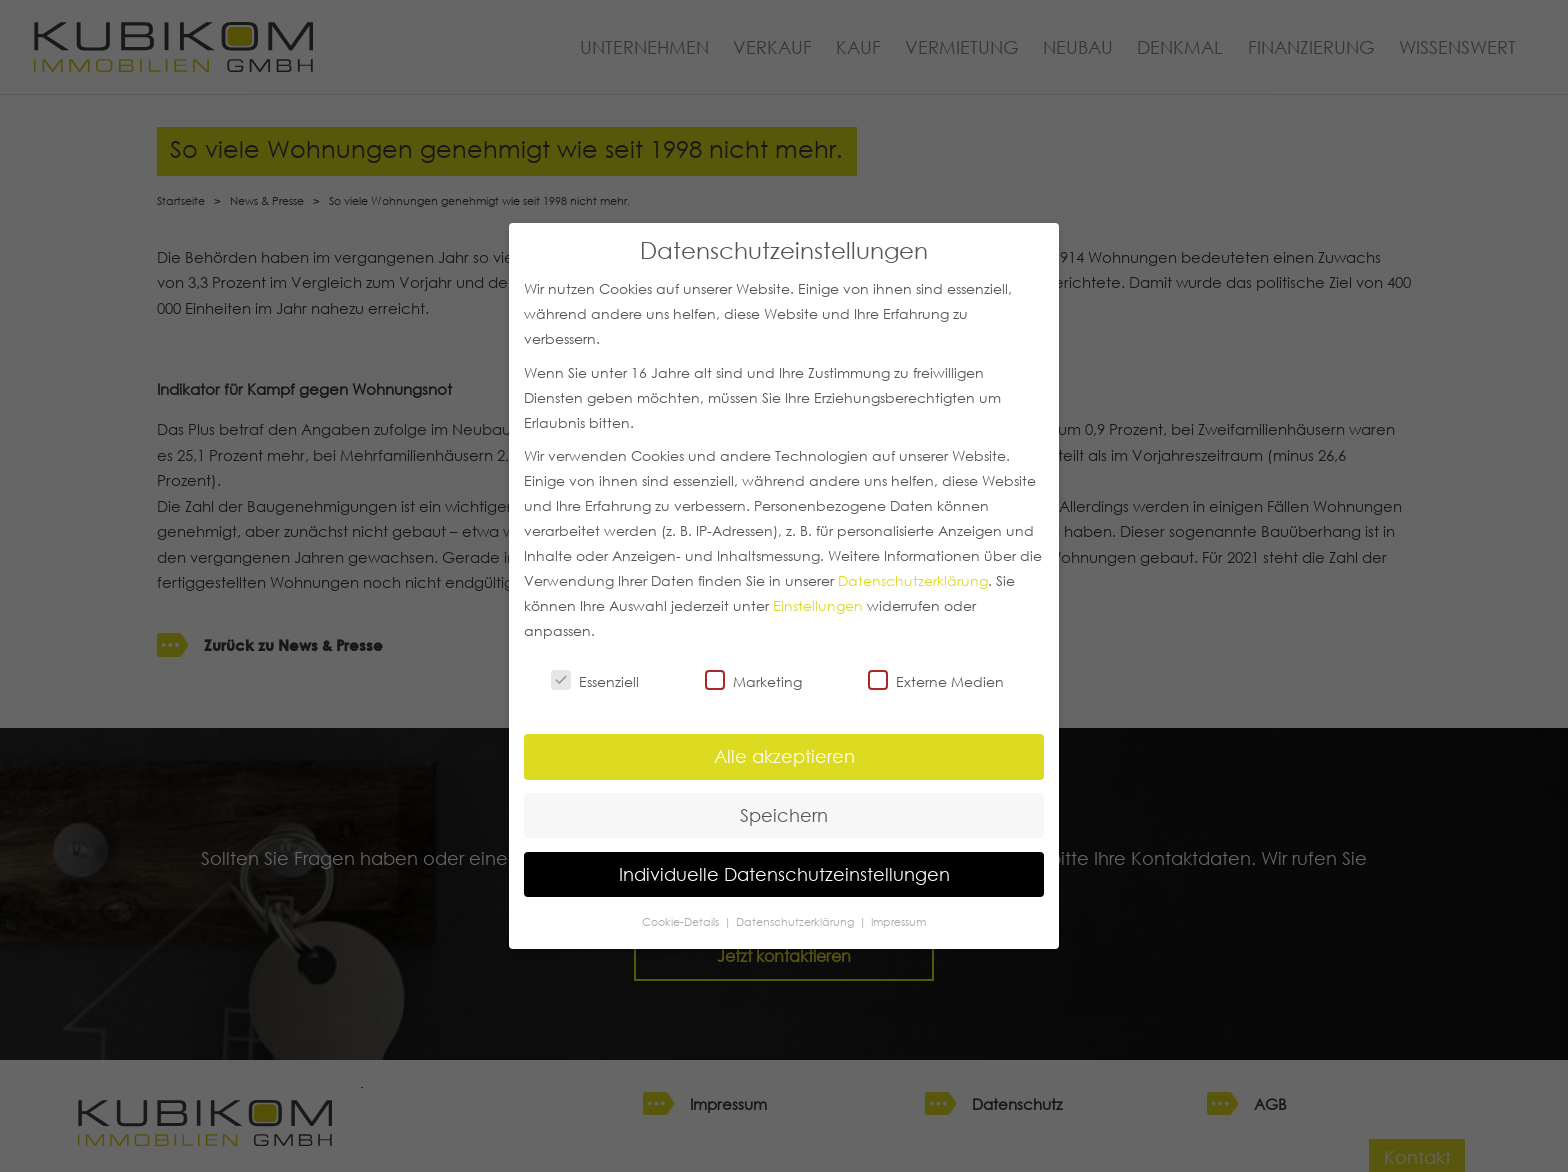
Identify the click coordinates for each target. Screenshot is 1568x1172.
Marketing (753, 681)
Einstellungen (818, 606)
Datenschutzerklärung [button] (796, 921)
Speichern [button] (784, 815)
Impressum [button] (898, 921)
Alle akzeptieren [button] (784, 756)
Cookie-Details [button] (682, 921)
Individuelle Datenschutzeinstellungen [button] (784, 874)
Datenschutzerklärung (913, 581)
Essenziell (595, 681)
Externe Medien (936, 681)
